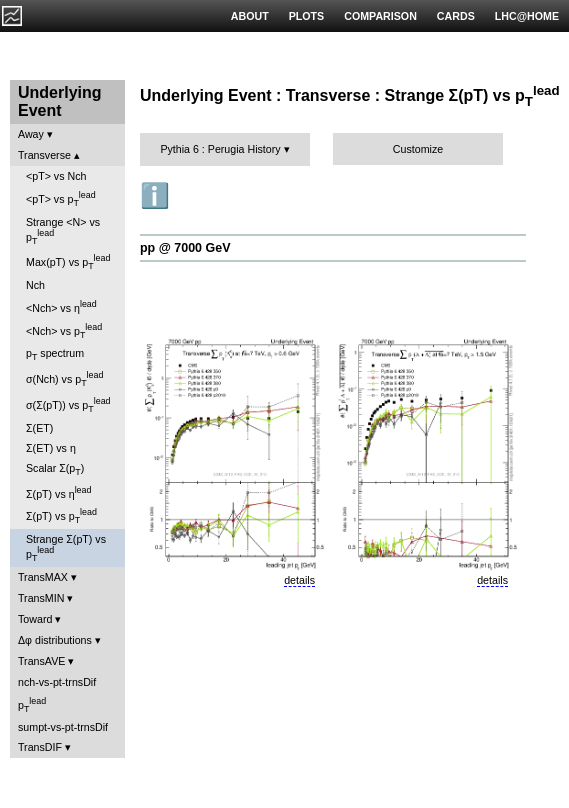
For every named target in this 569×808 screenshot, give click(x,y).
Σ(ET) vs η (51, 448)
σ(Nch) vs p (64, 379)
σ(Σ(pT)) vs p (68, 405)
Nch (35, 285)
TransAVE (41, 661)
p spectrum (55, 354)
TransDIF (40, 747)
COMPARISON (380, 16)
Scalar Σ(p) (55, 469)
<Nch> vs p (64, 331)
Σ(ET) (39, 428)
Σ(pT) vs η (58, 492)
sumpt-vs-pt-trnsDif (63, 727)
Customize (418, 149)
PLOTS (307, 16)
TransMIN (41, 598)
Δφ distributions (55, 640)
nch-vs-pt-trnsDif (57, 682)
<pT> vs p (61, 199)
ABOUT (250, 16)
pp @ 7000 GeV (185, 248)
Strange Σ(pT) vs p (66, 548)
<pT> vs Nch (56, 176)
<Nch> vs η (61, 306)
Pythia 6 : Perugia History (220, 149)
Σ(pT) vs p (61, 516)
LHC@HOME (527, 16)
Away (31, 134)
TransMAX (43, 577)
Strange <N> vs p (63, 231)
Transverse (44, 155)
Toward (35, 619)
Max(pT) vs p (68, 262)
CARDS (456, 16)
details (299, 580)
